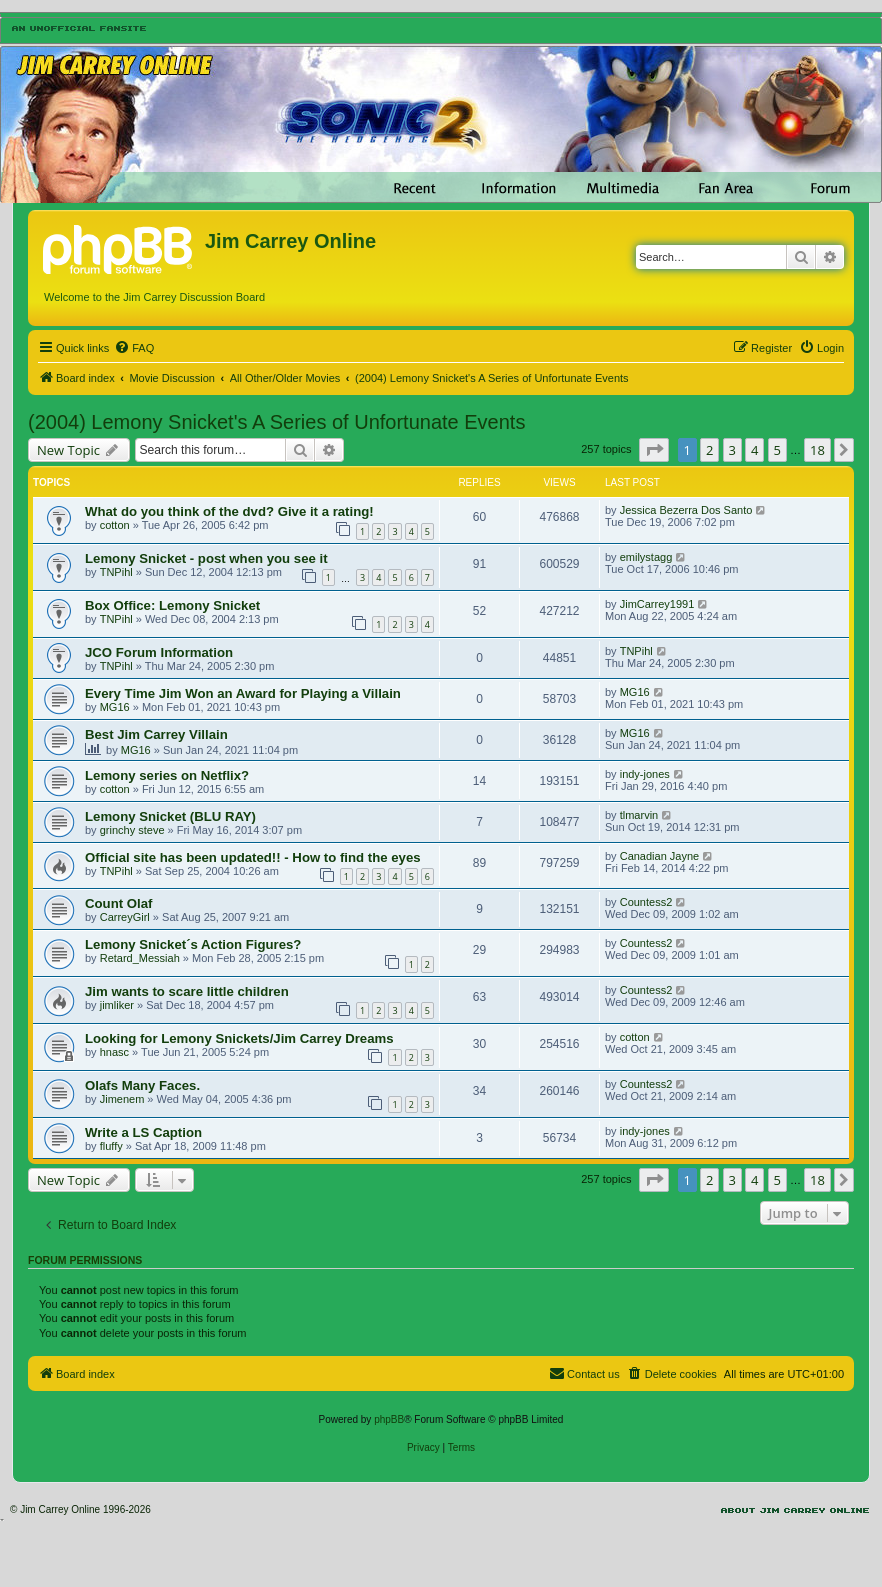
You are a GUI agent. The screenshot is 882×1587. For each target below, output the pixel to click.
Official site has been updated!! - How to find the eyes (253, 857)
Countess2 (646, 902)
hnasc (114, 1052)
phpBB (389, 1419)
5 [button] (777, 450)
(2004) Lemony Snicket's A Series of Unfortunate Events (276, 422)
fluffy (111, 1146)
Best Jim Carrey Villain (156, 734)
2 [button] (709, 450)
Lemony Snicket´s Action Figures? (193, 944)
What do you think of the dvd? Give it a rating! (229, 511)
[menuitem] (134, 348)
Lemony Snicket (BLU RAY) (170, 816)
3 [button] (732, 450)
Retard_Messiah (140, 958)
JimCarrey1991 (657, 604)
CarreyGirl (125, 917)
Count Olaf (118, 903)
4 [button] (754, 450)
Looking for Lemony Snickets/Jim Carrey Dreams (239, 1038)
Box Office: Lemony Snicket (172, 605)
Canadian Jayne (660, 856)
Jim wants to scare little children (187, 991)
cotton (115, 525)
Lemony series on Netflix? (167, 775)
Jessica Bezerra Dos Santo (686, 510)
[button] (654, 450)
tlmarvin (639, 815)
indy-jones (645, 774)
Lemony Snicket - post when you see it (206, 558)
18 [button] (817, 450)
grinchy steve (132, 830)
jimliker (117, 1005)
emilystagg (646, 557)
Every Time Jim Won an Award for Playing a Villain (243, 693)
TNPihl (116, 572)
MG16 (115, 707)
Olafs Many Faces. (142, 1085)
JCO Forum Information (159, 652)
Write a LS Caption (143, 1132)
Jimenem (122, 1099)
